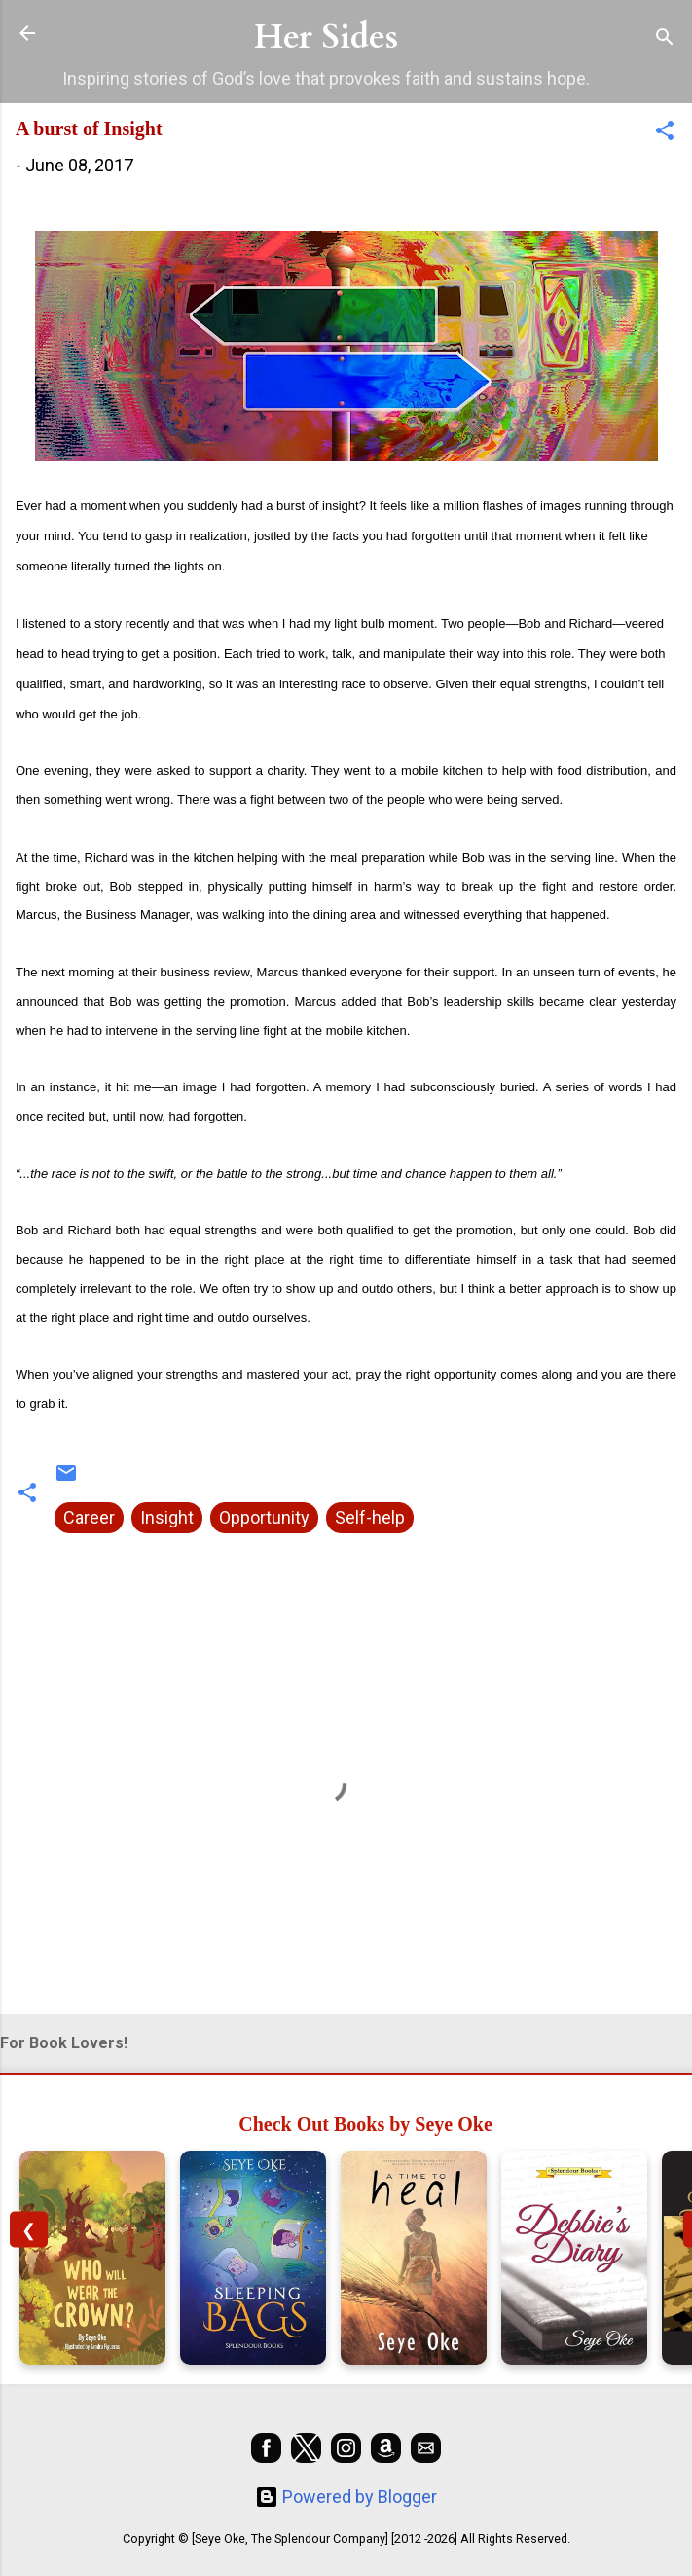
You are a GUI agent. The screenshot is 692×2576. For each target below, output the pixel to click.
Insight (167, 1517)
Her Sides (326, 37)
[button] (664, 133)
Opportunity (264, 1517)
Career (89, 1517)
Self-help (370, 1517)
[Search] (664, 39)
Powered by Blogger (346, 2496)
